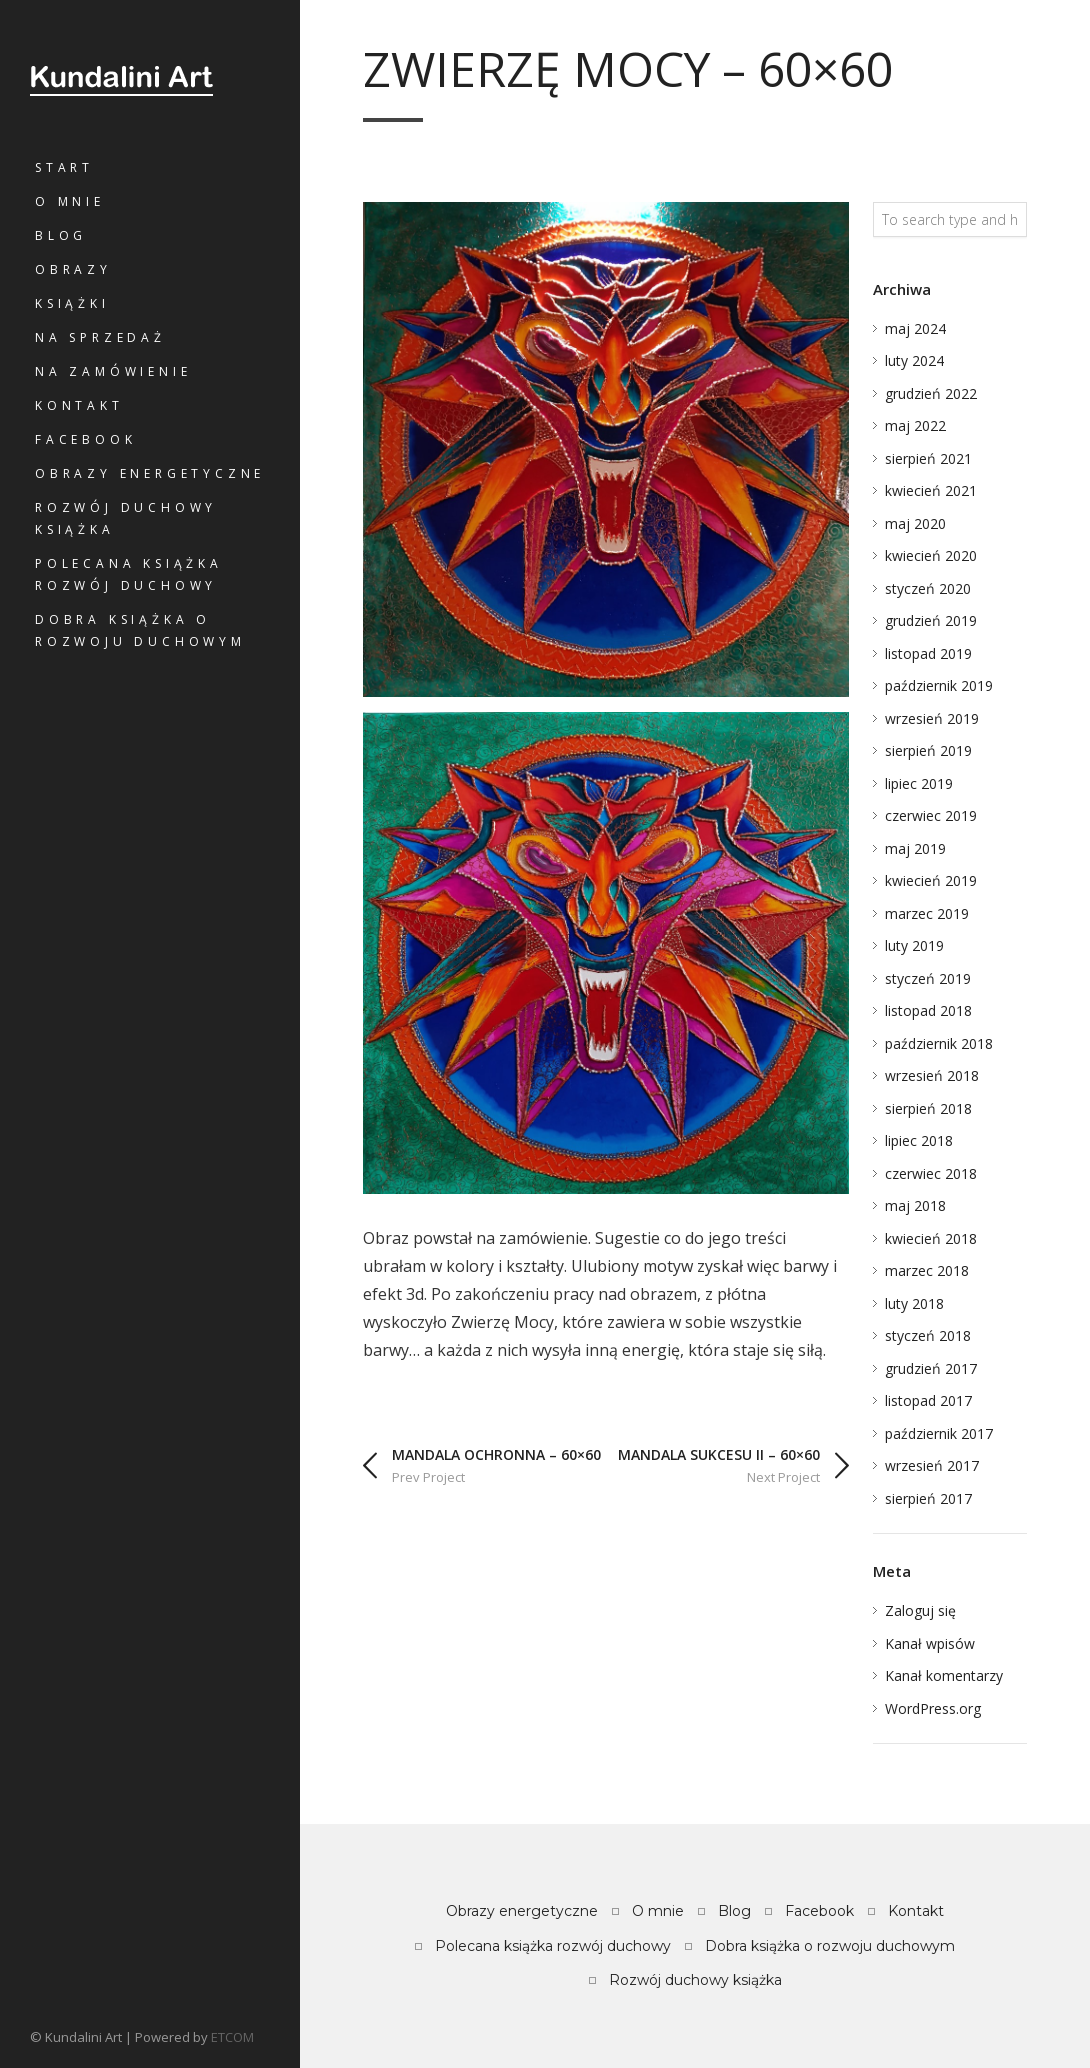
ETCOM (232, 2037)
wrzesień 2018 (932, 1075)
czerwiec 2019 (931, 815)
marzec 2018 (927, 1270)
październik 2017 (939, 1433)
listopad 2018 (928, 1010)
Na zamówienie (113, 371)
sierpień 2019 (928, 750)
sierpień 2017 (928, 1498)
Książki (72, 303)
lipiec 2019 (919, 783)
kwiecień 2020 (931, 555)
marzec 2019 (927, 913)
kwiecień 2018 (931, 1238)
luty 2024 (914, 360)
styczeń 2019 (928, 978)
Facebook (85, 439)
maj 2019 (915, 848)
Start (64, 167)
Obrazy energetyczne (150, 473)
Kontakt (79, 405)
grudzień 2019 (931, 620)
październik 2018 (939, 1043)
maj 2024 (915, 328)
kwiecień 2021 (931, 490)
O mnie (70, 201)
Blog (61, 235)
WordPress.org (933, 1708)
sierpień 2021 (928, 458)
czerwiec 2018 (931, 1173)
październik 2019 (939, 685)
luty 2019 (914, 945)
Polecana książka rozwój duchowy (129, 574)
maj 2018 (915, 1205)
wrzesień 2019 (932, 718)
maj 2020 (915, 523)
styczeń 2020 (928, 588)
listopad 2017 (928, 1400)
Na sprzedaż (100, 337)
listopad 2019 (928, 653)
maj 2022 (915, 425)
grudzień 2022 (931, 393)
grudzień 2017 (931, 1368)
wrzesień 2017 (932, 1465)
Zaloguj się (920, 1610)
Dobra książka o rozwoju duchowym (140, 630)
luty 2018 (914, 1303)
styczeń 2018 (928, 1335)
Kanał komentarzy (944, 1675)
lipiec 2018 (919, 1140)
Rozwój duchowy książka (126, 518)
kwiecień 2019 (931, 880)
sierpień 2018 (928, 1108)
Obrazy (73, 269)
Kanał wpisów (930, 1643)
